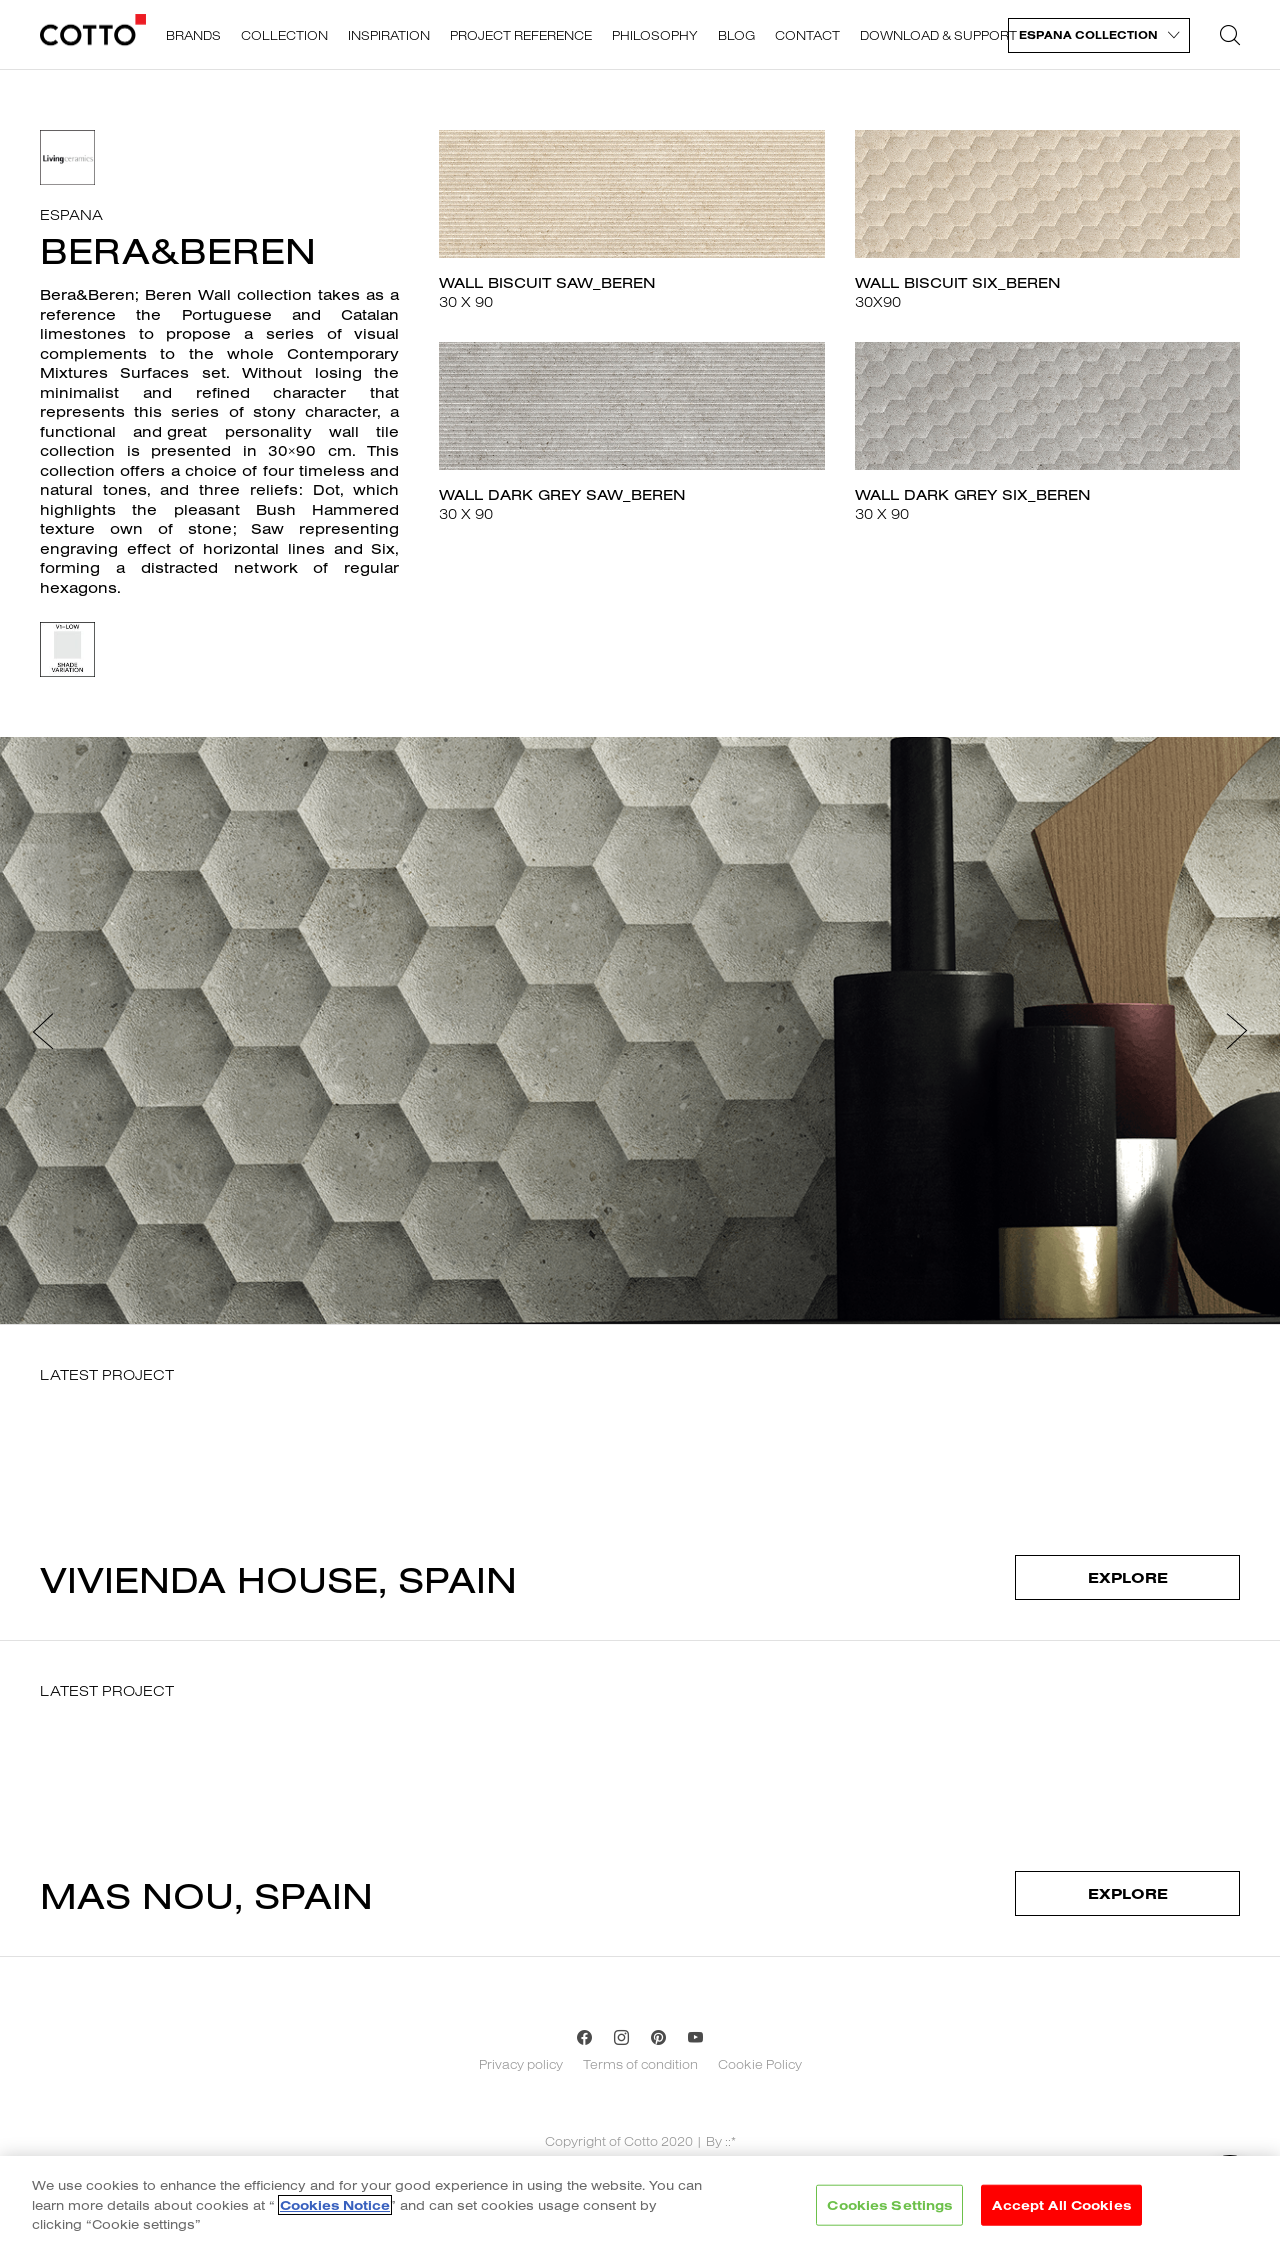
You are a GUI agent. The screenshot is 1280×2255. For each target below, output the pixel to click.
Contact (807, 35)
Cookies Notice (335, 2210)
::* (730, 2141)
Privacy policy (521, 2064)
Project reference (521, 35)
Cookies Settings (889, 2210)
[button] (43, 1030)
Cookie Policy (760, 2064)
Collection (284, 35)
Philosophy (655, 35)
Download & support (938, 35)
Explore (1128, 1577)
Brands (193, 35)
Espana (71, 214)
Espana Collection (1088, 35)
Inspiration (389, 35)
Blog (736, 35)
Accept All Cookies (1061, 2210)
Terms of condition (640, 2064)
